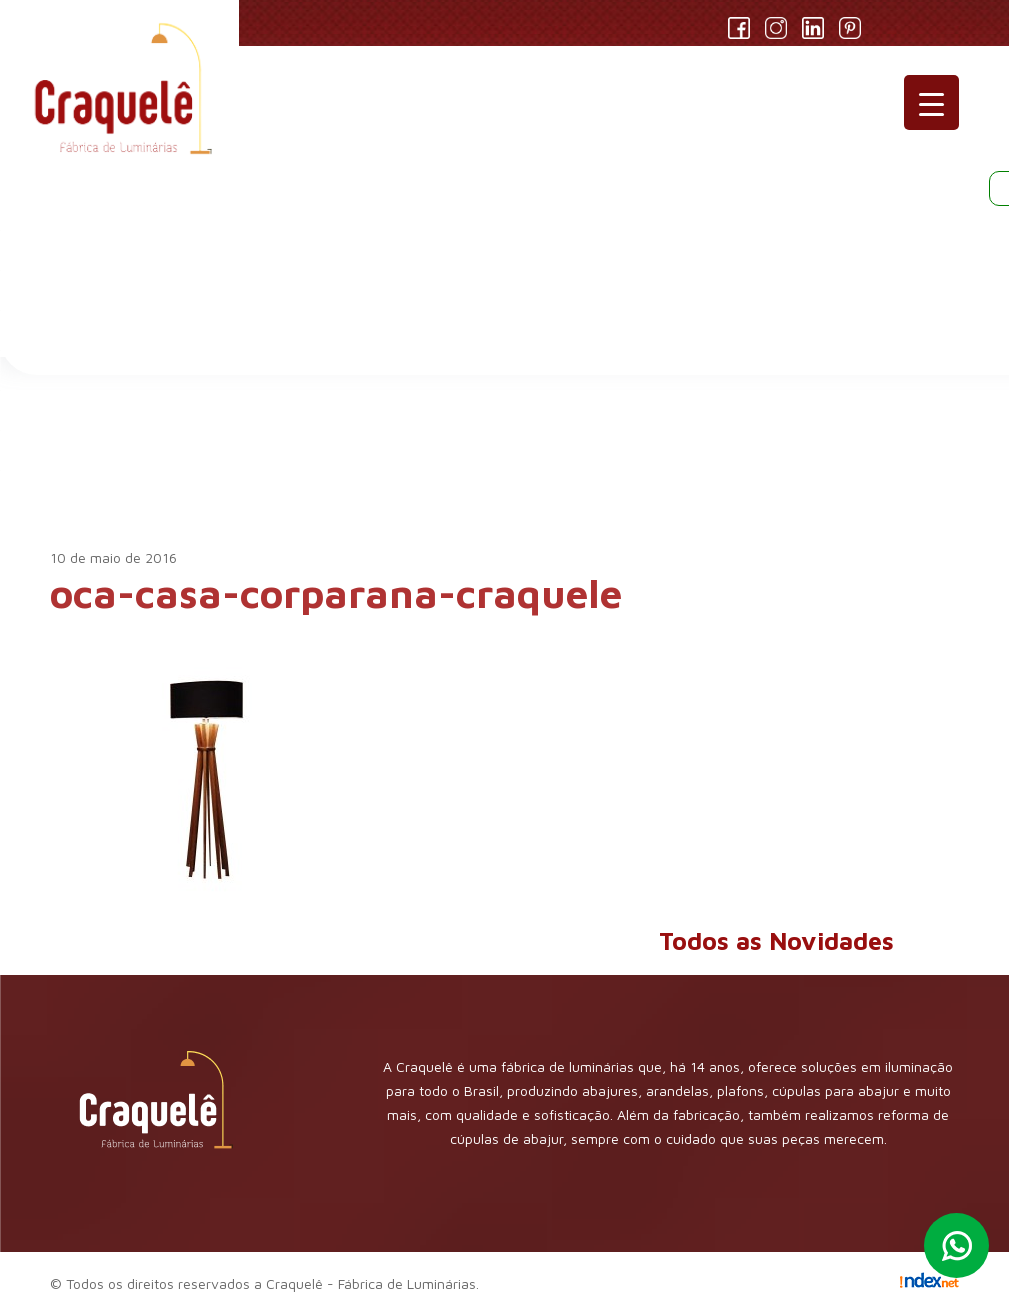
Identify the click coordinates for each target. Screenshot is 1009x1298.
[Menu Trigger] (931, 102)
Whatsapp (956, 1245)
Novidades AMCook (199, 474)
